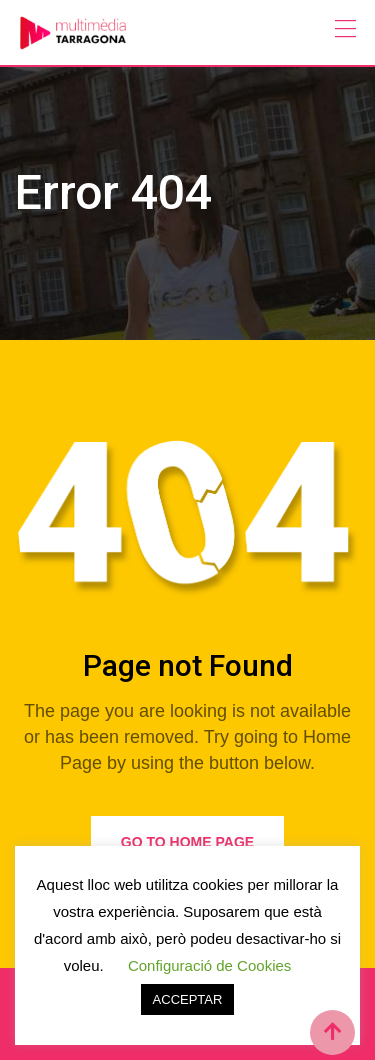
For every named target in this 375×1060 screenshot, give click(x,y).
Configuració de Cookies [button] (209, 965)
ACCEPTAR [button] (188, 999)
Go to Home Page (187, 842)
